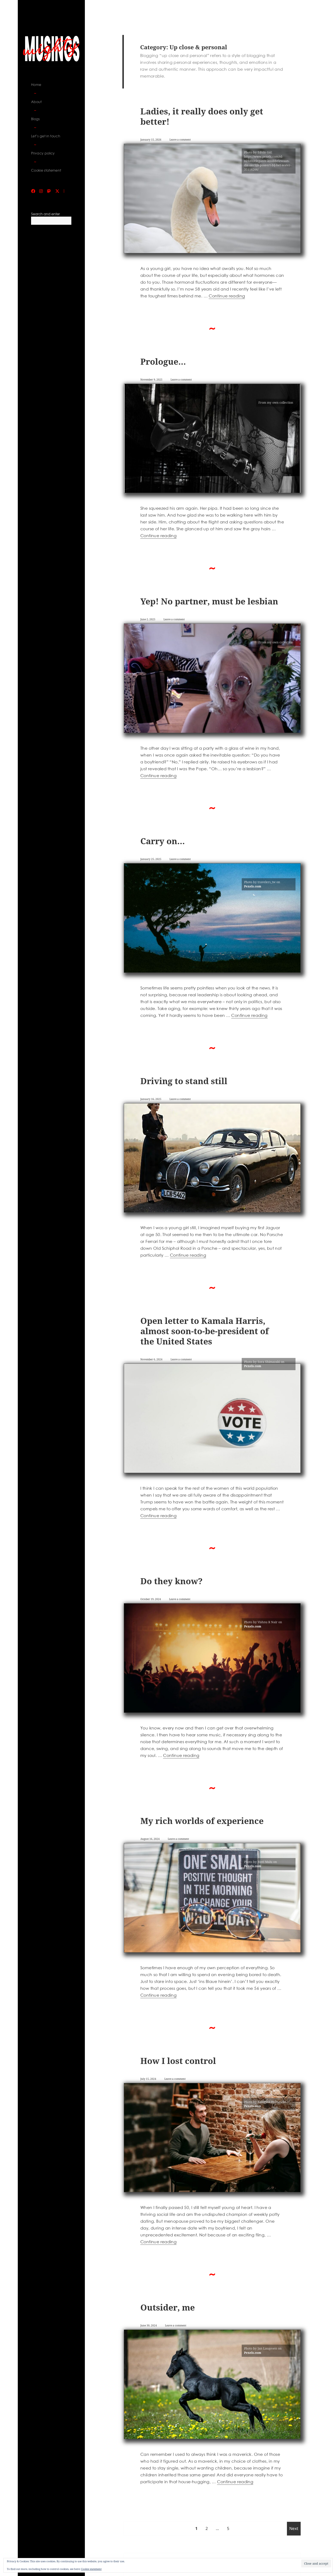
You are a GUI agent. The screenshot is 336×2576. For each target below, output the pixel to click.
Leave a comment (180, 139)
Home (36, 84)
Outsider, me (167, 2307)
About (36, 101)
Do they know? (171, 1581)
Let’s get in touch (45, 136)
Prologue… (163, 361)
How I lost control (178, 2060)
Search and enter (45, 214)
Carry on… (162, 841)
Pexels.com (252, 886)
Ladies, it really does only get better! (201, 116)
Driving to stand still (183, 1080)
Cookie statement (46, 170)
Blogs (35, 119)
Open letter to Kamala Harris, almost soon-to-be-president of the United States (204, 1331)
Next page (294, 2531)
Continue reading (227, 296)
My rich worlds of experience (202, 1820)
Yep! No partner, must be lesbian (209, 601)
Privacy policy (43, 153)
